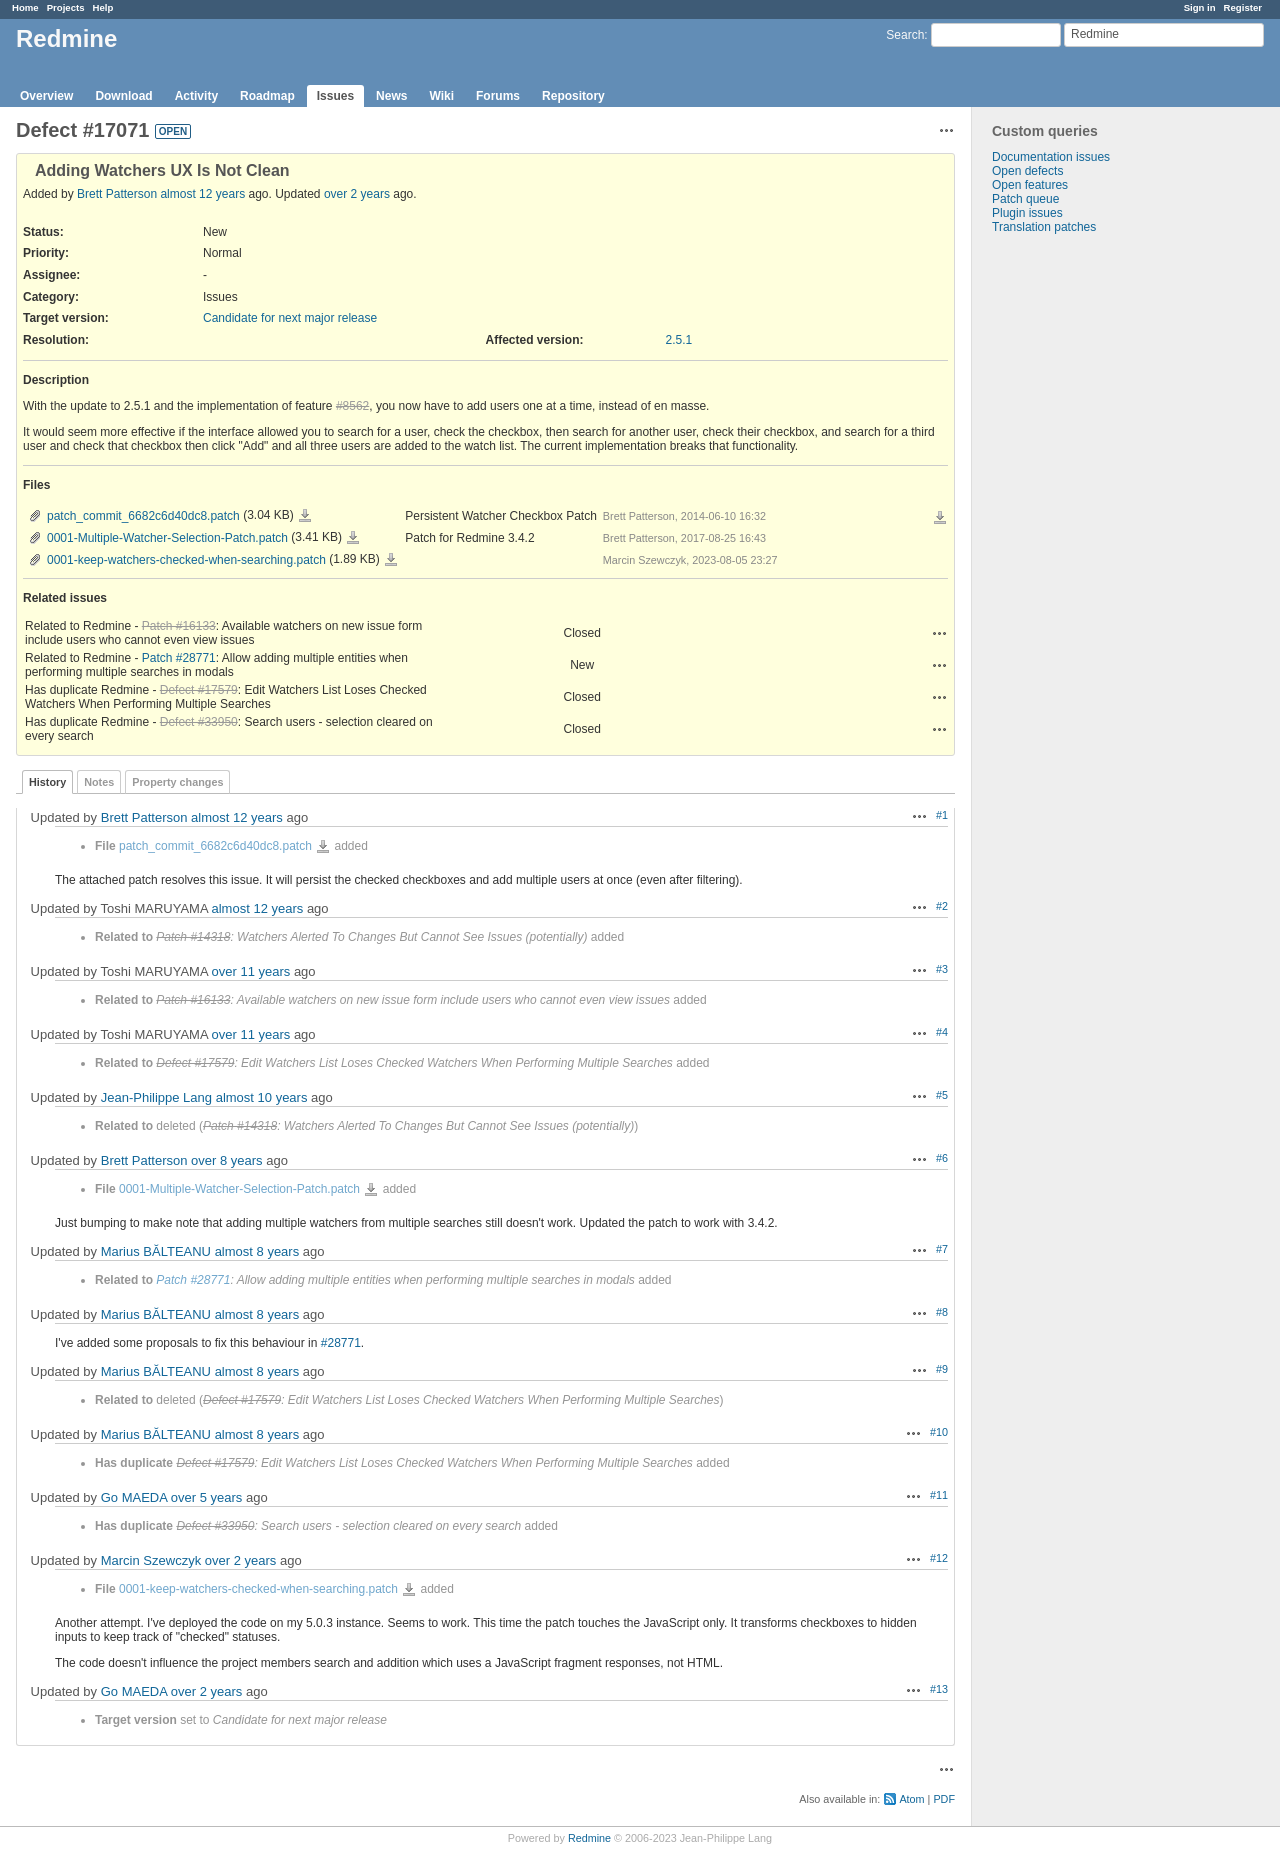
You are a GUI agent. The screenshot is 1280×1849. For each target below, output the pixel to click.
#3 (942, 969)
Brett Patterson (117, 194)
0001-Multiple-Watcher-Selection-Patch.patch (167, 538)
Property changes (177, 782)
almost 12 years (202, 194)
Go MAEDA (134, 1497)
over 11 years (251, 971)
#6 (942, 1158)
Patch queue (1025, 199)
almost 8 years (257, 1251)
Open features (1030, 185)
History (47, 782)
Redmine (589, 1838)
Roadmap (267, 96)
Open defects (1027, 171)
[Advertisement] (1072, 548)
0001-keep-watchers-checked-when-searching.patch (186, 560)
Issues (335, 96)
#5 (942, 1095)
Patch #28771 (179, 658)
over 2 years (357, 194)
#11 (939, 1495)
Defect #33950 (199, 722)
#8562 (352, 406)
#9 (942, 1369)
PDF (944, 1799)
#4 (942, 1032)
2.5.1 (679, 340)
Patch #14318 (193, 937)
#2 (942, 906)
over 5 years (207, 1497)
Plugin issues (1027, 213)
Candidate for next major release (290, 318)
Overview (46, 96)
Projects (66, 7)
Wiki (441, 96)
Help (103, 7)
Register (1243, 7)
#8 (942, 1312)
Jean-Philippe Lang (156, 1097)
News (391, 96)
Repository (573, 96)
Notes (99, 782)
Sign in (1200, 7)
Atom (911, 1799)
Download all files (940, 518)
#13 (939, 1689)
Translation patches (1044, 227)
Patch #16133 (179, 626)
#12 (939, 1558)
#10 (939, 1432)
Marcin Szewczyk (151, 1560)
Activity (196, 96)
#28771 (341, 1343)
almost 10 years (262, 1097)
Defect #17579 (199, 690)
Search (905, 35)
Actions (940, 633)
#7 (942, 1249)
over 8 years (227, 1160)
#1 (942, 815)
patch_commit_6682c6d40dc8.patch (143, 516)
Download (123, 96)
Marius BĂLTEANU (156, 1251)
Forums (498, 96)
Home (25, 7)
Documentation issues (1051, 157)
